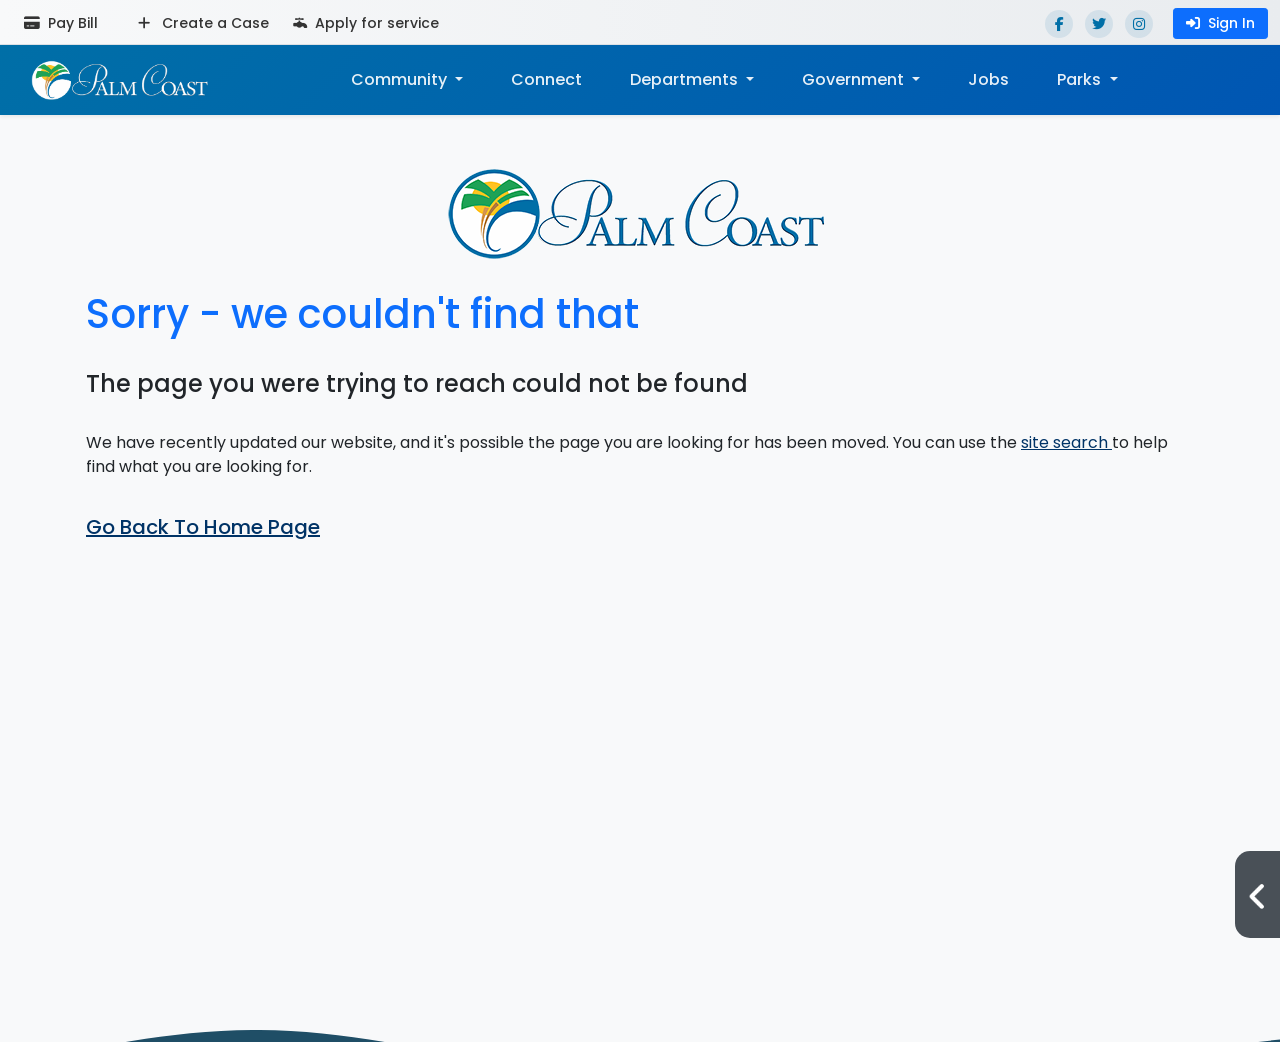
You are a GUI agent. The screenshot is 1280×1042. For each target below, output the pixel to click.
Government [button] (855, 79)
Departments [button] (686, 79)
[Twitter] (1099, 24)
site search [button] (1066, 442)
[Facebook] (1059, 24)
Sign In (1220, 23)
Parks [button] (1081, 79)
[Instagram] (1139, 24)
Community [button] (401, 79)
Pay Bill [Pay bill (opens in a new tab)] (61, 23)
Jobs (988, 79)
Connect (546, 79)
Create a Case (203, 23)
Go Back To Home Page (203, 527)
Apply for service (366, 23)
